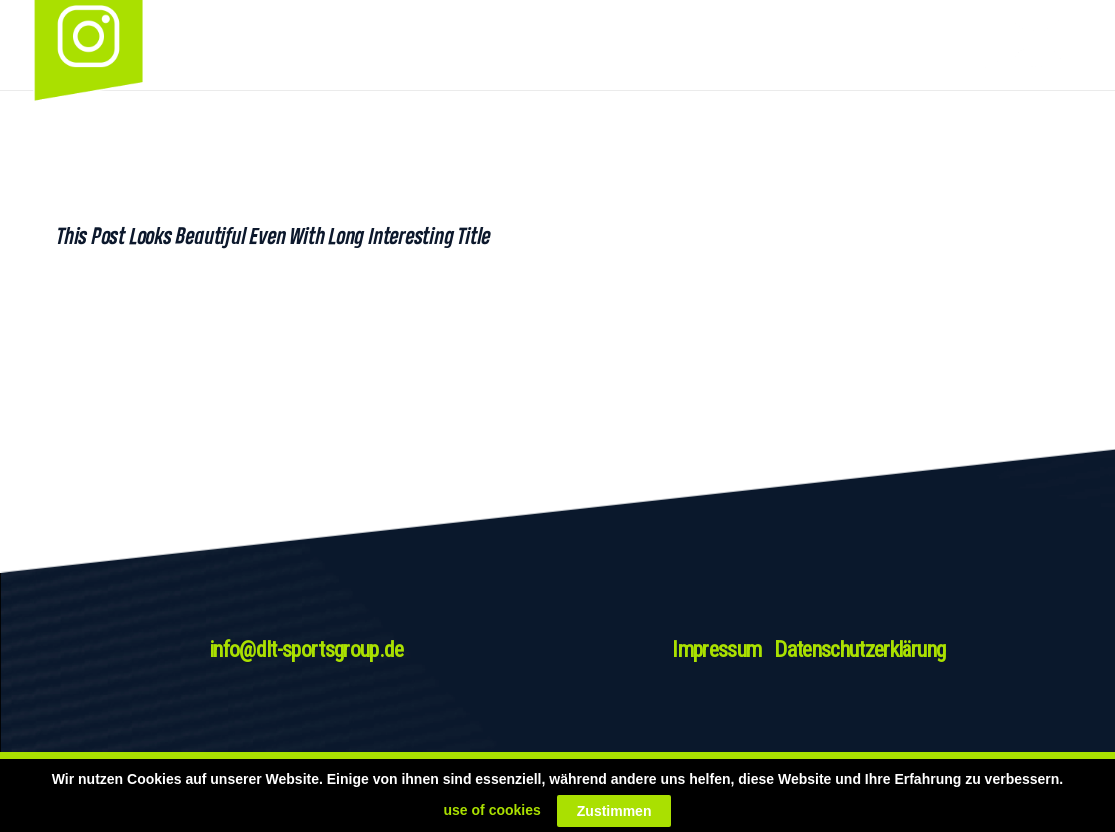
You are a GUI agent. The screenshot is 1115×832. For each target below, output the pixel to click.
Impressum (716, 649)
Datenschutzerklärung (859, 649)
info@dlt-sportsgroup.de (306, 649)
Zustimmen (614, 811)
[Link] (1012, 45)
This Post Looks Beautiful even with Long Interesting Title (272, 236)
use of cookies (492, 810)
